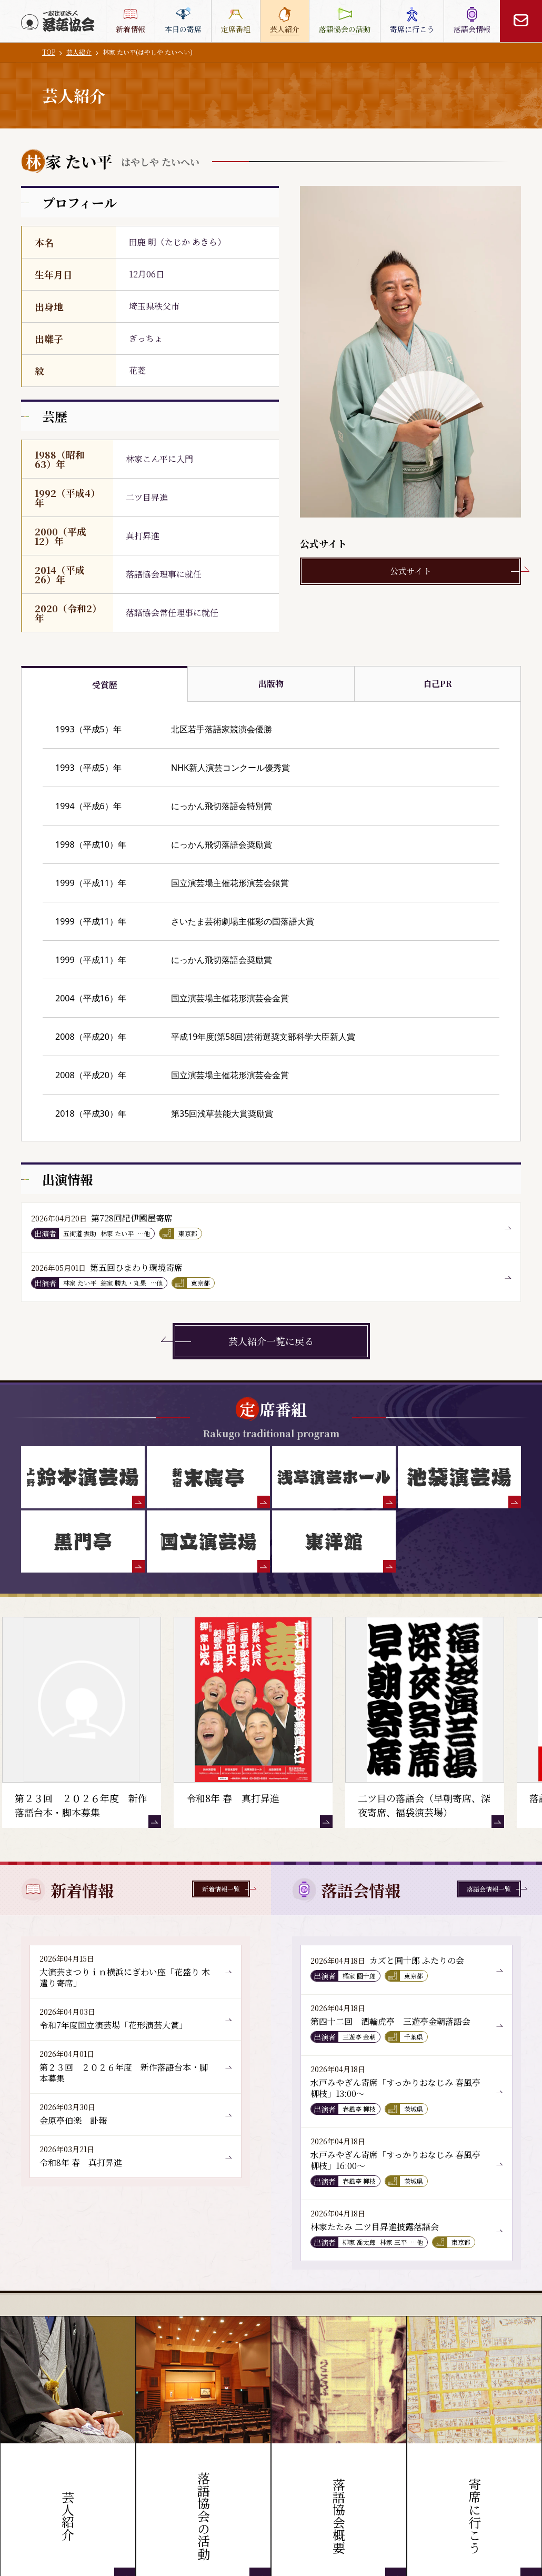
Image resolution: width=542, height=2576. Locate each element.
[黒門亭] (83, 1541)
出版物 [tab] (271, 684)
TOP (48, 51)
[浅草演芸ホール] (334, 1477)
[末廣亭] (208, 1477)
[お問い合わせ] (521, 21)
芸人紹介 (79, 51)
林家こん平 (147, 459)
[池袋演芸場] (459, 1477)
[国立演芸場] (208, 1541)
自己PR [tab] (437, 684)
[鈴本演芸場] (83, 1477)
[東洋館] (334, 1541)
